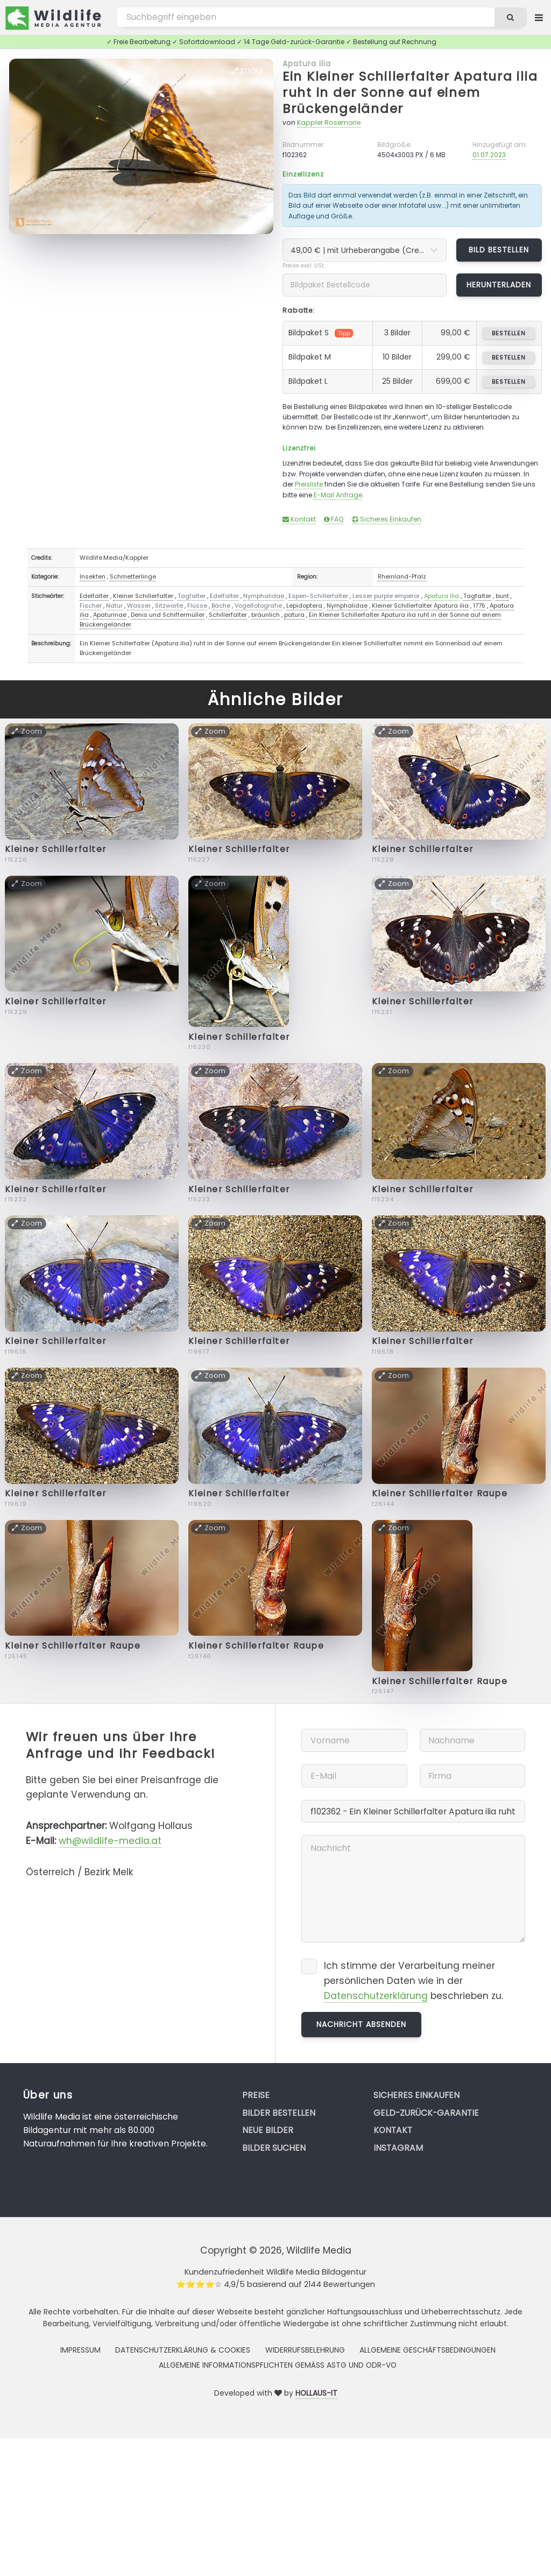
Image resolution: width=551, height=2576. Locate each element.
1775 (479, 605)
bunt (502, 596)
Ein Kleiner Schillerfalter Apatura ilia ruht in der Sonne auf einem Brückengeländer (410, 92)
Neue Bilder (267, 2130)
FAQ (334, 519)
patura (294, 614)
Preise (256, 2095)
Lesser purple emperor (386, 596)
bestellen (509, 333)
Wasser (139, 605)
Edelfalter (94, 596)
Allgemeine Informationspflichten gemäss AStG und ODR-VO (278, 2365)
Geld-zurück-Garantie (426, 2112)
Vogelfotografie (258, 605)
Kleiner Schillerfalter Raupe (440, 1493)
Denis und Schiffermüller (167, 614)
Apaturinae (109, 614)
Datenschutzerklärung (376, 1995)
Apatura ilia (306, 63)
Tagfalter (192, 596)
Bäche (220, 605)
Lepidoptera (304, 605)
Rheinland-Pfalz (402, 576)
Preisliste (309, 484)
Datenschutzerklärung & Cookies (182, 2350)
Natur (114, 605)
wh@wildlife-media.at (110, 1840)
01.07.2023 (489, 154)
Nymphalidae (263, 596)
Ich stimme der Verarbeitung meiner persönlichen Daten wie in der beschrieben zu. (413, 1980)
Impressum (80, 2350)
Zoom (247, 71)
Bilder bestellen (278, 2112)
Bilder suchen (274, 2147)
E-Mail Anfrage (338, 494)
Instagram (398, 2147)
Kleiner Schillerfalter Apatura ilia (420, 605)
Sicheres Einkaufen (386, 519)
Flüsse (197, 605)
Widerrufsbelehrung (305, 2350)
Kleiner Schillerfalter (143, 596)
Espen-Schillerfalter (318, 596)
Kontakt (299, 519)
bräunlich (265, 614)
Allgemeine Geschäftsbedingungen (427, 2350)
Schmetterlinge (133, 576)
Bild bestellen (499, 249)
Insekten (92, 576)
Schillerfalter (228, 614)
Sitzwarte (169, 605)
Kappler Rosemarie (329, 122)
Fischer (91, 605)
